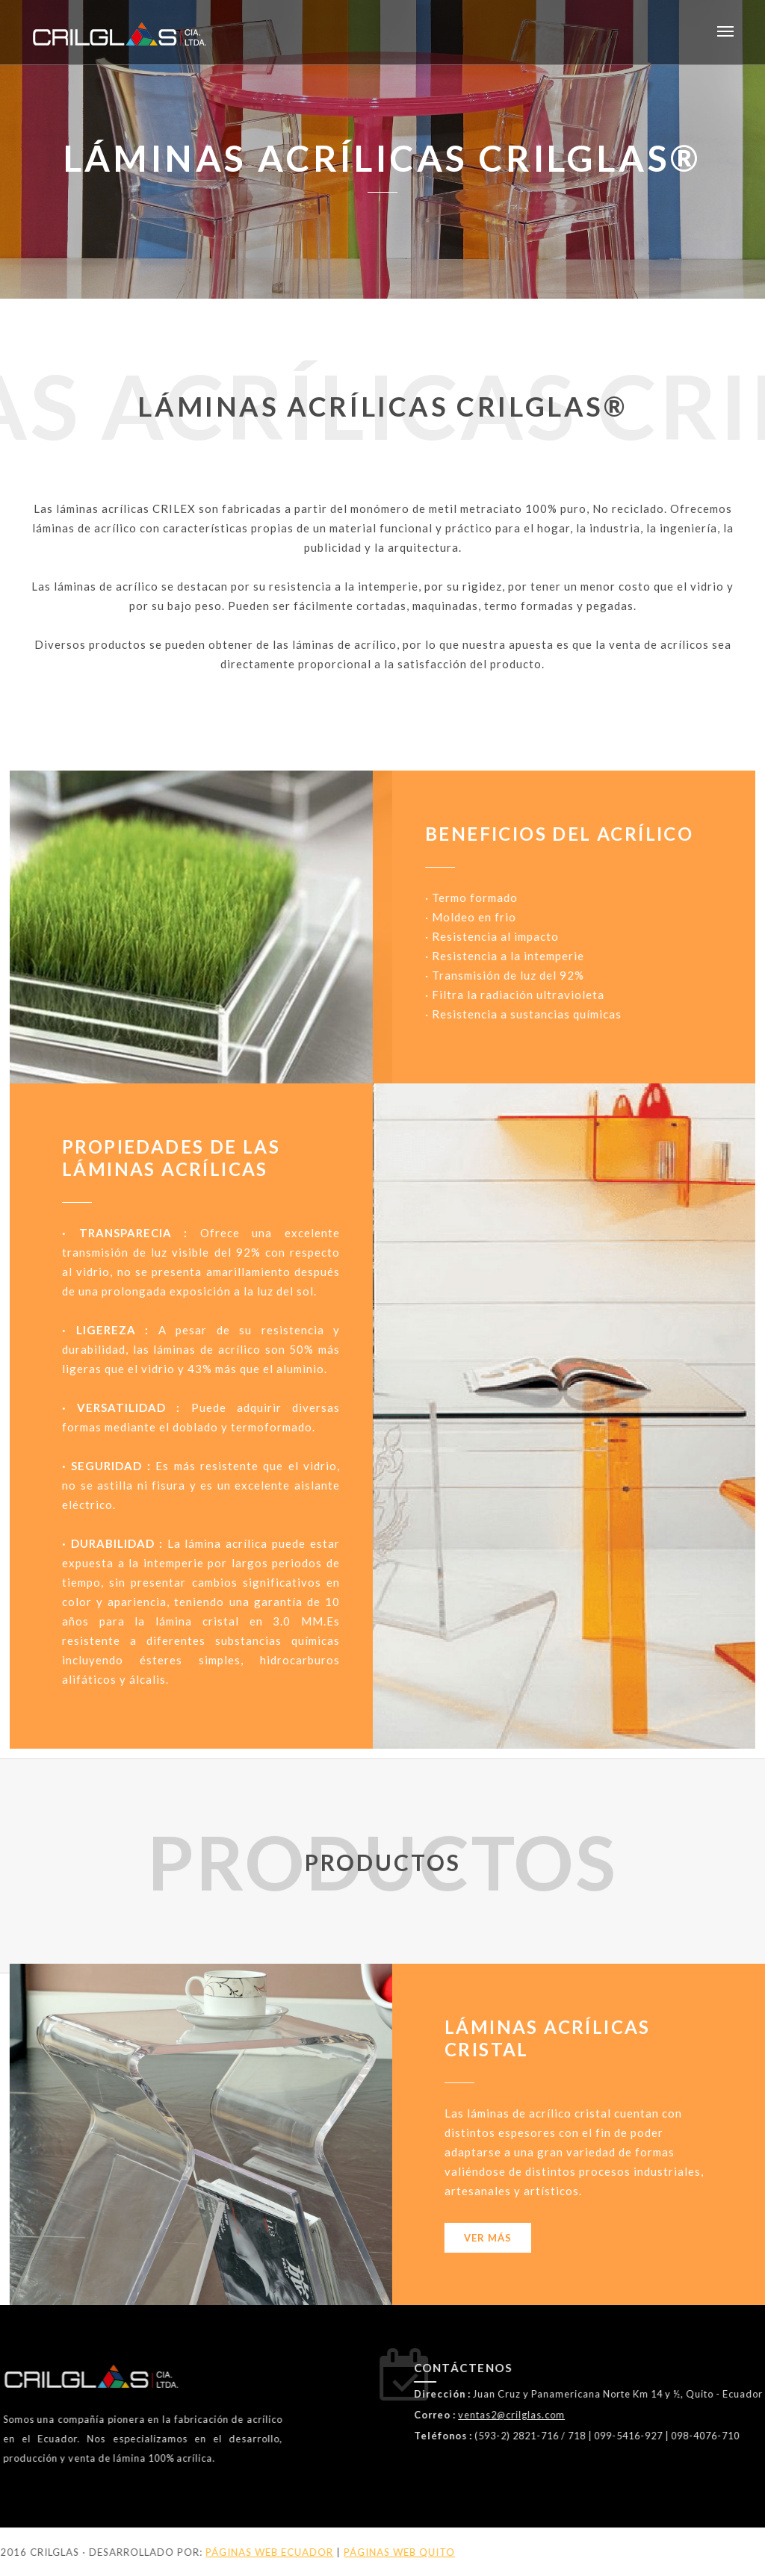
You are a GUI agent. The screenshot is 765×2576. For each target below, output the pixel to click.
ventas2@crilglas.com (651, 2415)
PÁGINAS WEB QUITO (245, 2552)
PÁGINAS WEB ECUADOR (115, 2552)
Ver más (163, 2238)
